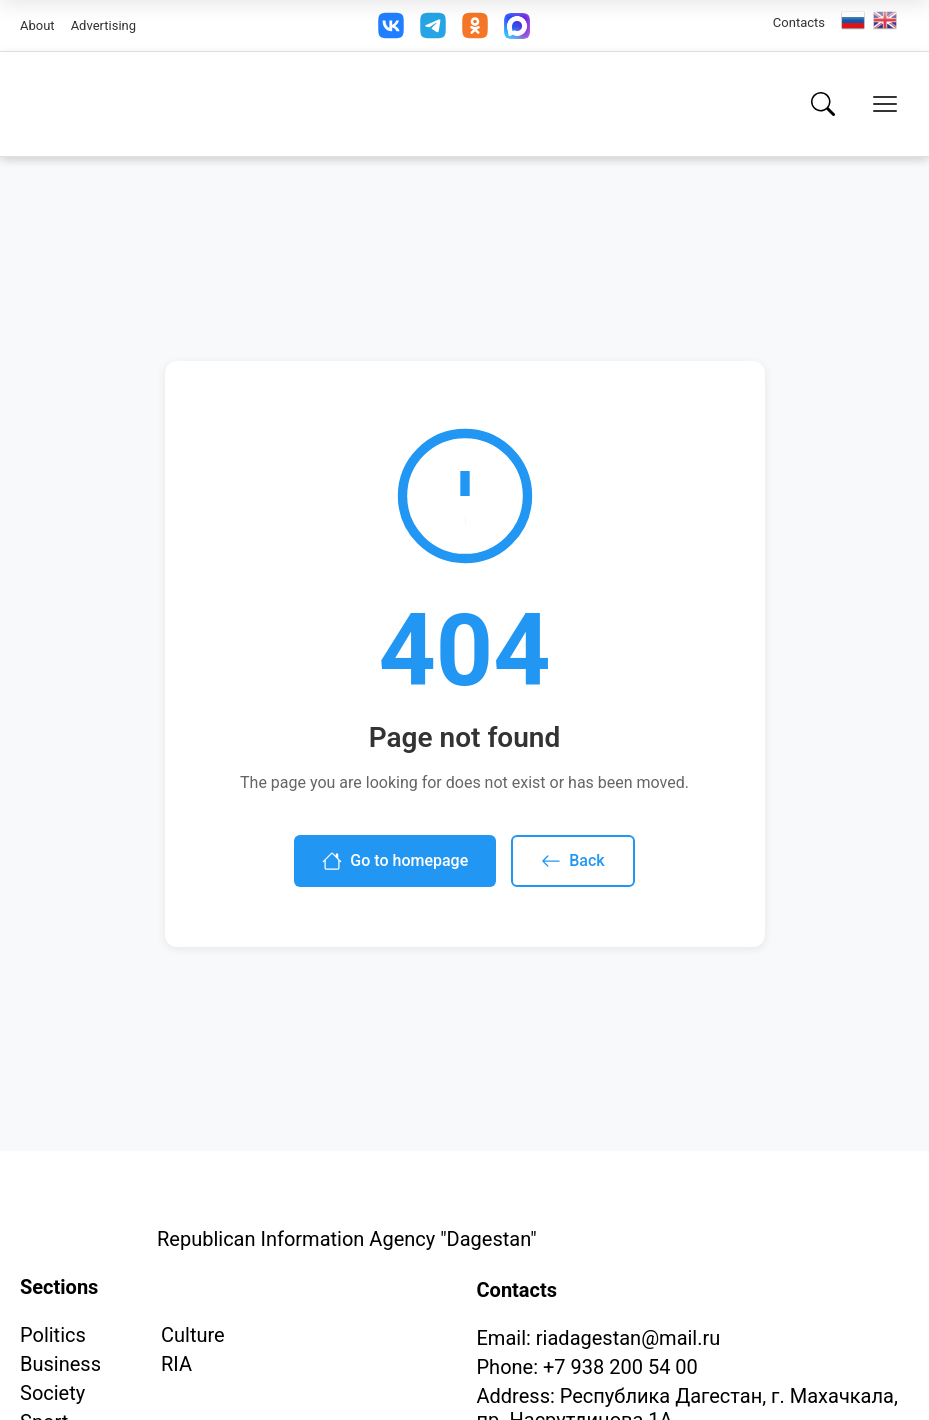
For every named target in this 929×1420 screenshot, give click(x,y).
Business (60, 1364)
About (37, 25)
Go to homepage (395, 861)
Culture (193, 1335)
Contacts (799, 22)
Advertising (103, 25)
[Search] (823, 104)
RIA (176, 1364)
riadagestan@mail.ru (628, 1338)
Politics (53, 1335)
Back (572, 861)
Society (52, 1393)
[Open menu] (885, 104)
